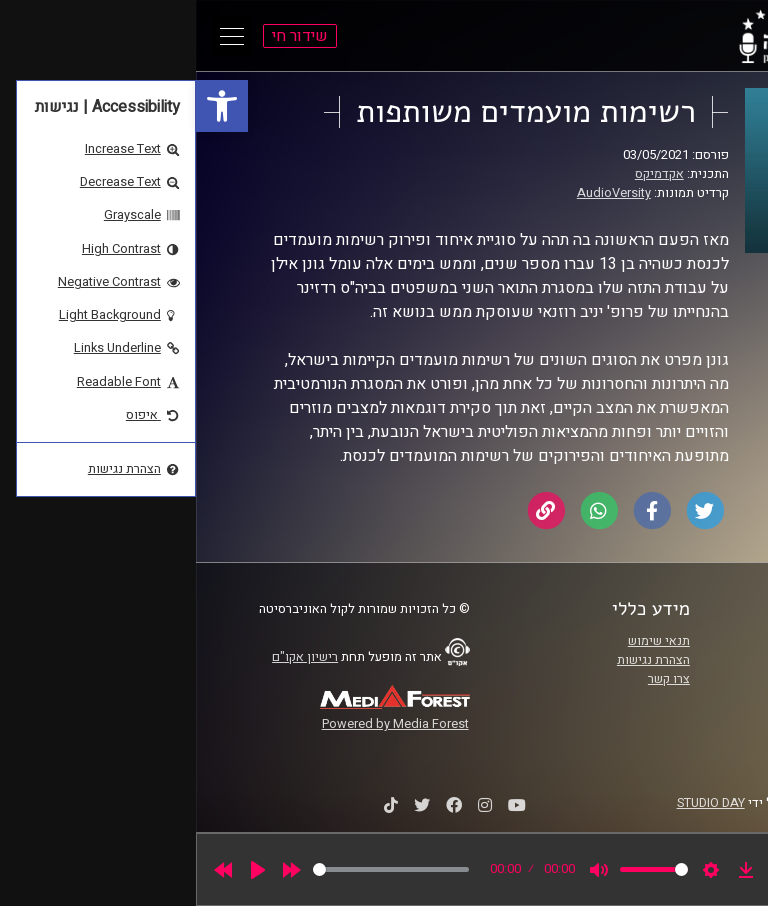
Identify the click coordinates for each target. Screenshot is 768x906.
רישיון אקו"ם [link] (109, 657)
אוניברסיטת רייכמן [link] (665, 660)
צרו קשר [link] (473, 679)
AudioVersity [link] (418, 193)
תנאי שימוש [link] (463, 641)
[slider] (195, 869)
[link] (26, 106)
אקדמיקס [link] (463, 174)
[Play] (62, 870)
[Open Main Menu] (36, 36)
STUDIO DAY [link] (515, 803)
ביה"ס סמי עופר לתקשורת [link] (647, 641)
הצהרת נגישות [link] (457, 660)
